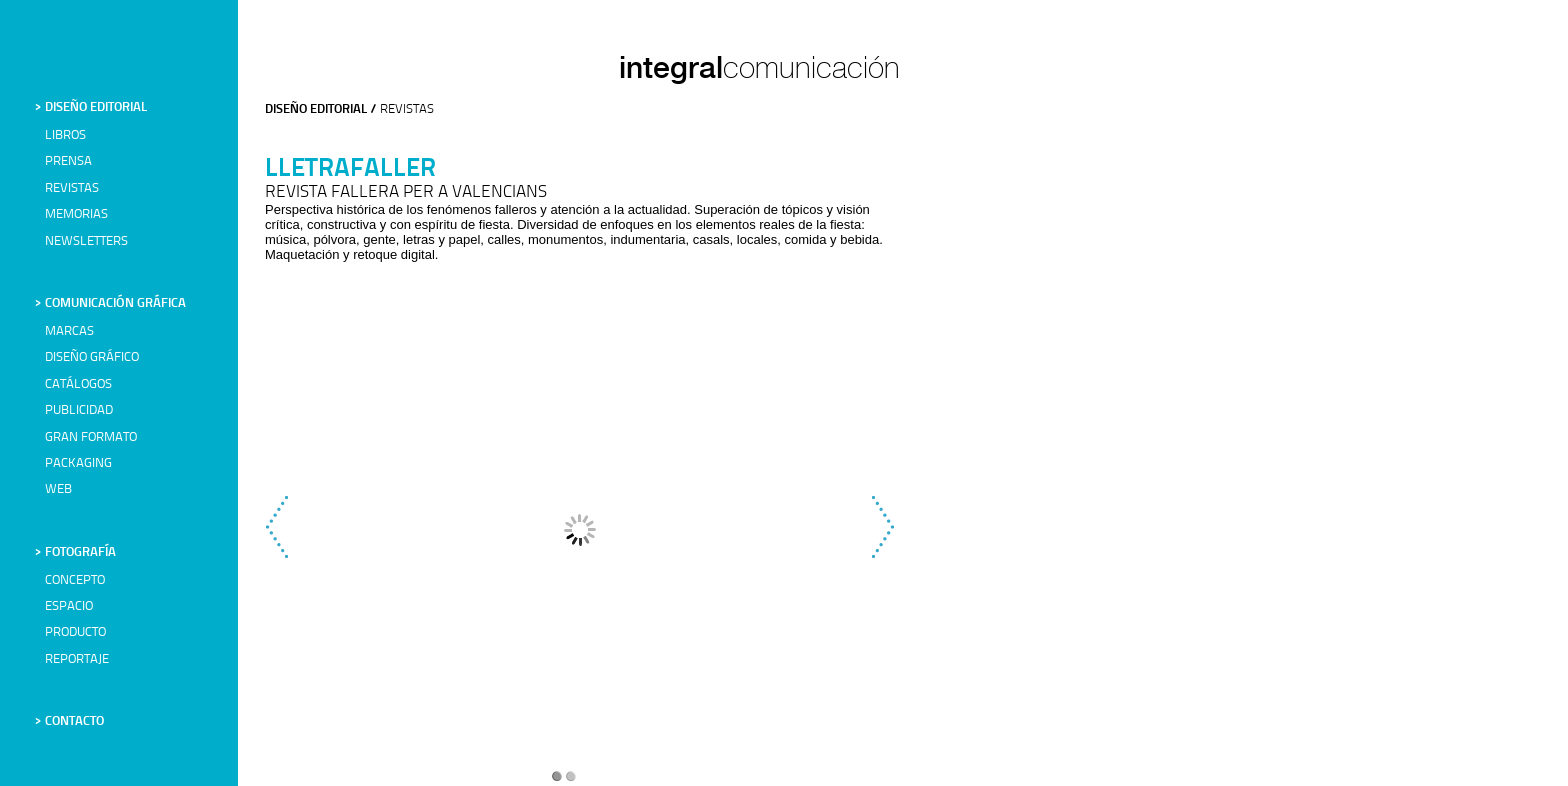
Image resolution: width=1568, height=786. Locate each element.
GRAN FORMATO (91, 437)
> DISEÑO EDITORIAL (91, 107)
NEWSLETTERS (86, 241)
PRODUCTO (75, 632)
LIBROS (65, 135)
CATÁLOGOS (78, 384)
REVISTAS (72, 188)
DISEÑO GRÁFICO (92, 357)
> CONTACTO (69, 721)
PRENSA (68, 161)
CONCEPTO (75, 580)
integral (671, 67)
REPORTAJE (77, 659)
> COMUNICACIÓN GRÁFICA (110, 303)
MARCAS (69, 331)
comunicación (811, 67)
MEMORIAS (76, 214)
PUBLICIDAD (79, 410)
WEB (58, 489)
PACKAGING (78, 463)
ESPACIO (69, 606)
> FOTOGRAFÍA (75, 552)
